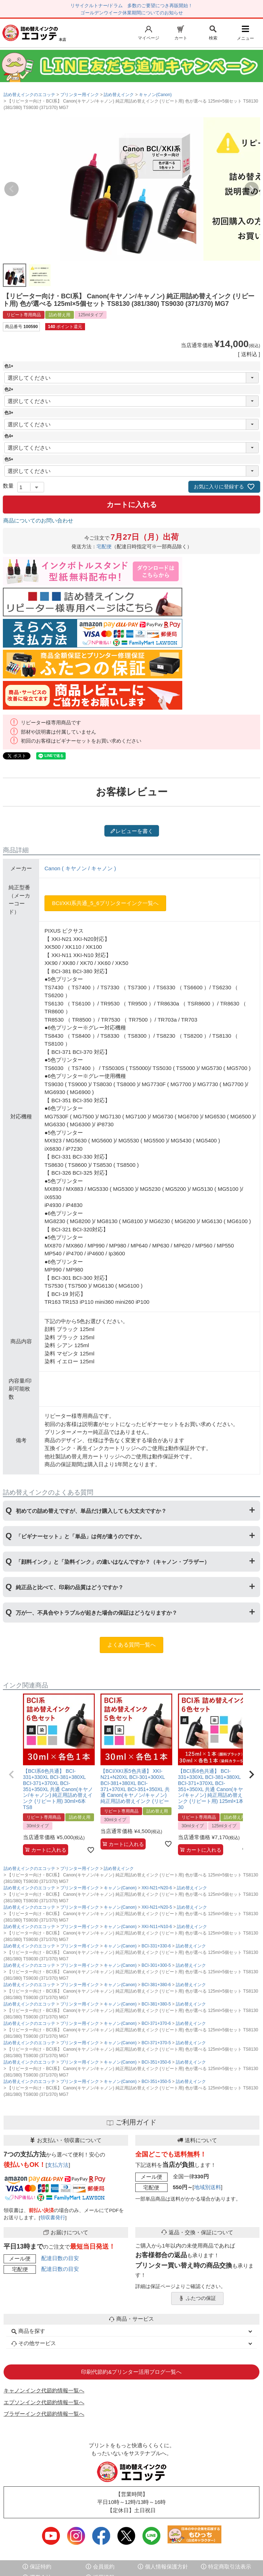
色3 (9, 412)
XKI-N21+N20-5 (156, 1907)
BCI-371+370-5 (156, 2042)
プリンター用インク (79, 94)
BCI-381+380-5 (156, 2004)
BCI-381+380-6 (156, 1984)
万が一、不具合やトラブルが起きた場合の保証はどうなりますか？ (96, 1613)
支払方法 (58, 2165)
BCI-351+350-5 (156, 2081)
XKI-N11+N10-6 (156, 1926)
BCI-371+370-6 (156, 2023)
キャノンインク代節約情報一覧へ (44, 2390)
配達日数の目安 (60, 2258)
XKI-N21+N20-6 (156, 1887)
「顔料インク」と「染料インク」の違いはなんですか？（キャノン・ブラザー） (113, 1562)
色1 (9, 366)
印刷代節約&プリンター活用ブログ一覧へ (131, 2372)
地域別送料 (207, 2187)
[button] (11, 1774)
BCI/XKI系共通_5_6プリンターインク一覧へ (105, 903)
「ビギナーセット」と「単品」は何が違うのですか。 (80, 1536)
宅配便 (104, 546)
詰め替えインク (119, 94)
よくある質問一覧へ (131, 1645)
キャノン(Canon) (155, 94)
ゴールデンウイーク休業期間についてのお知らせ (131, 12)
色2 (9, 389)
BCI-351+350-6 (156, 2062)
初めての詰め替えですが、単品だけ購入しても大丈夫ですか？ (91, 1511)
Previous (11, 189)
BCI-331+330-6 (156, 1945)
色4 (9, 436)
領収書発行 (52, 2217)
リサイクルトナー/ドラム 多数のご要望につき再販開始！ (131, 5)
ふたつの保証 (197, 2298)
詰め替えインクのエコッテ (29, 94)
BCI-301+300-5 (156, 1965)
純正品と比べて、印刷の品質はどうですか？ (69, 1587)
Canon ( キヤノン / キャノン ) (80, 868)
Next (251, 189)
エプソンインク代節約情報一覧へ (44, 2402)
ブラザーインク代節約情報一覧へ (44, 2414)
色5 (9, 459)
